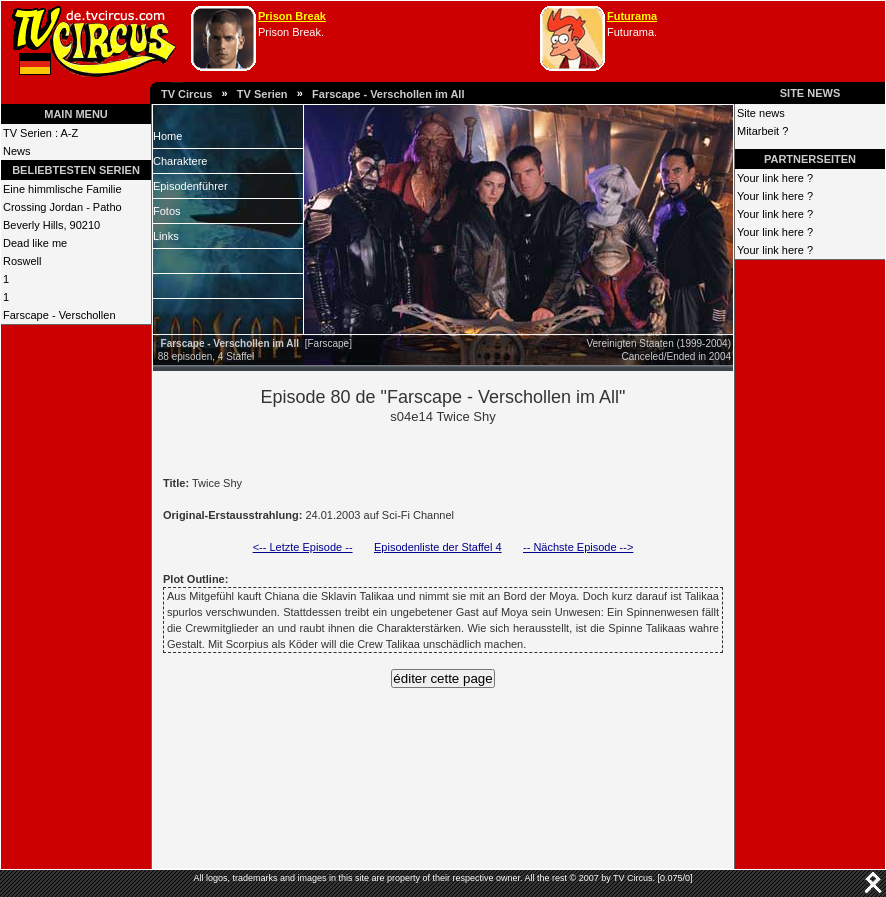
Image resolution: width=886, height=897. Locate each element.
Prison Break (292, 16)
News (17, 151)
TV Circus (186, 94)
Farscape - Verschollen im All (388, 94)
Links (166, 236)
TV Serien (262, 94)
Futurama (632, 16)
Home (167, 136)
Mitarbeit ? (762, 131)
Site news (761, 113)
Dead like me (35, 243)
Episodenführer (190, 186)
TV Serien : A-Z (40, 133)
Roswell (22, 261)
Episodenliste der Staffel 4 (438, 547)
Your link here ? (775, 178)
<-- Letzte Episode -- (303, 547)
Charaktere (180, 161)
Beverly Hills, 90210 (51, 225)
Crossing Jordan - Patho (62, 207)
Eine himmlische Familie (62, 189)
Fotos (167, 211)
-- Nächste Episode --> (578, 547)
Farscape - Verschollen (59, 315)
